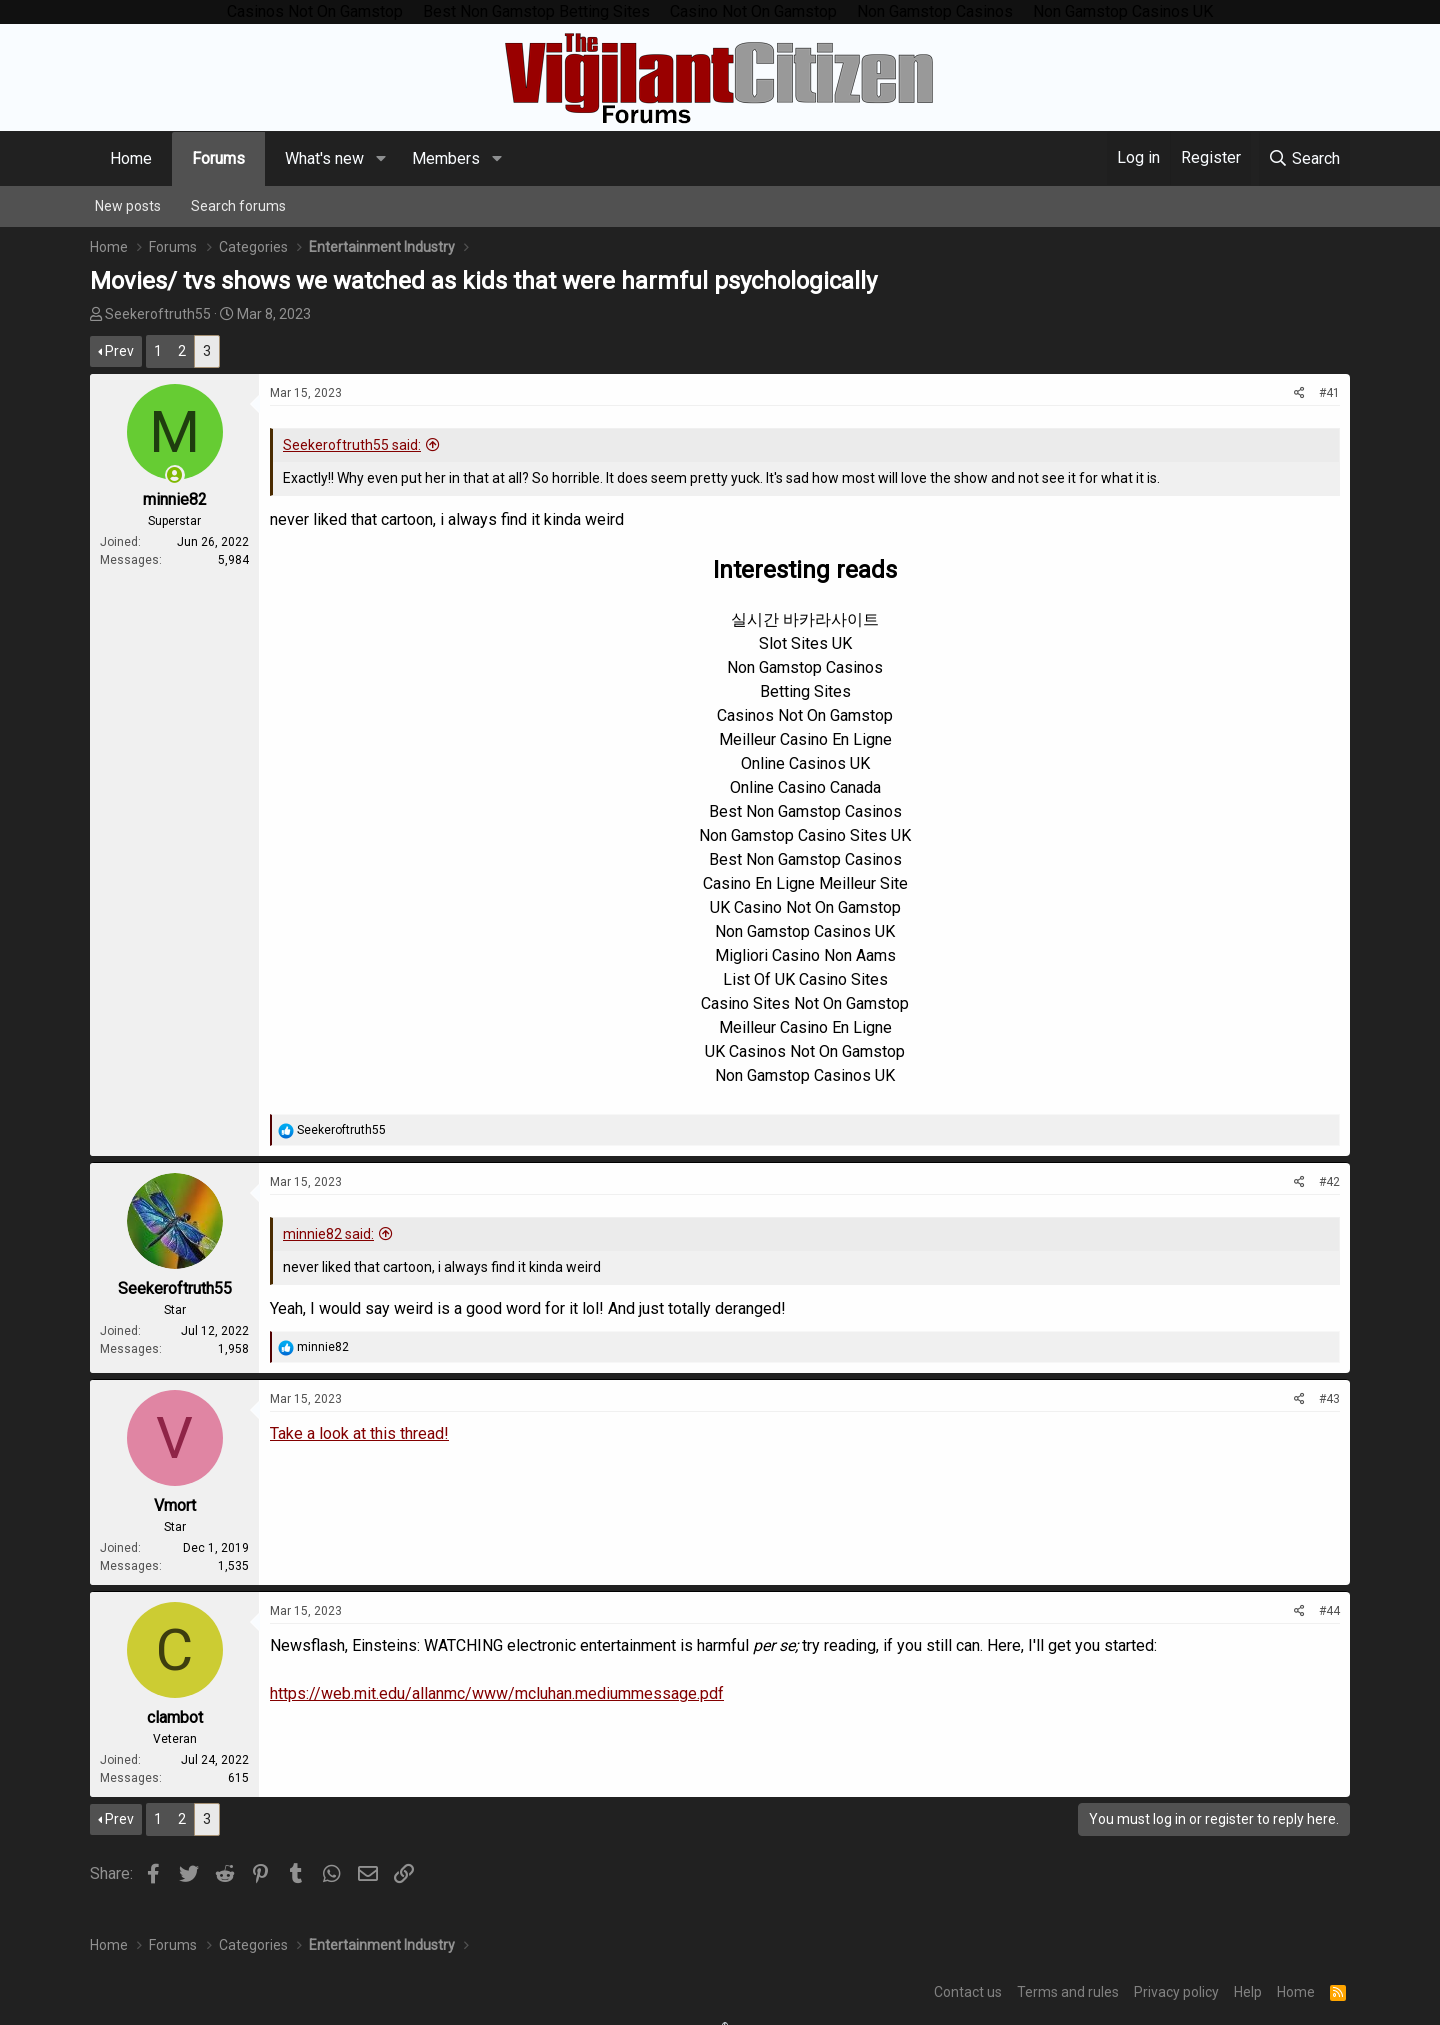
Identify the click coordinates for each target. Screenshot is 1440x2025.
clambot (175, 1717)
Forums (218, 158)
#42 (1329, 1182)
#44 (1329, 1611)
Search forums (238, 206)
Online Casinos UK (805, 763)
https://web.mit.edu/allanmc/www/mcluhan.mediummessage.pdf (497, 1693)
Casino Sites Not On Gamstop (805, 1003)
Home (131, 158)
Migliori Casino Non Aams (805, 955)
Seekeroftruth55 (158, 314)
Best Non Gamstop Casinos (805, 811)
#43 (1329, 1399)
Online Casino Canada (805, 787)
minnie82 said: (328, 1234)
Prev (119, 351)
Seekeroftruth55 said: (352, 445)
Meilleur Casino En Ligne (805, 739)
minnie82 (175, 499)
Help (1248, 1992)
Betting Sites (805, 691)
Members (446, 158)
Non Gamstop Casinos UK (805, 931)
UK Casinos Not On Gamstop (805, 1051)
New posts (128, 206)
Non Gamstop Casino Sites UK (805, 835)
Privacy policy (1176, 1992)
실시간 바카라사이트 (805, 619)
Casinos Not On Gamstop (805, 715)
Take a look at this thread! (359, 1433)
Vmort (175, 1505)
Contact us (968, 1992)
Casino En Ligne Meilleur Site (805, 883)
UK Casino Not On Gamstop (805, 907)
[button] (380, 159)
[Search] (1304, 158)
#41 (1329, 393)
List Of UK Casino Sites (805, 979)
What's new (324, 158)
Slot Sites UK (805, 643)
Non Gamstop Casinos (805, 667)
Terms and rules (1068, 1992)
